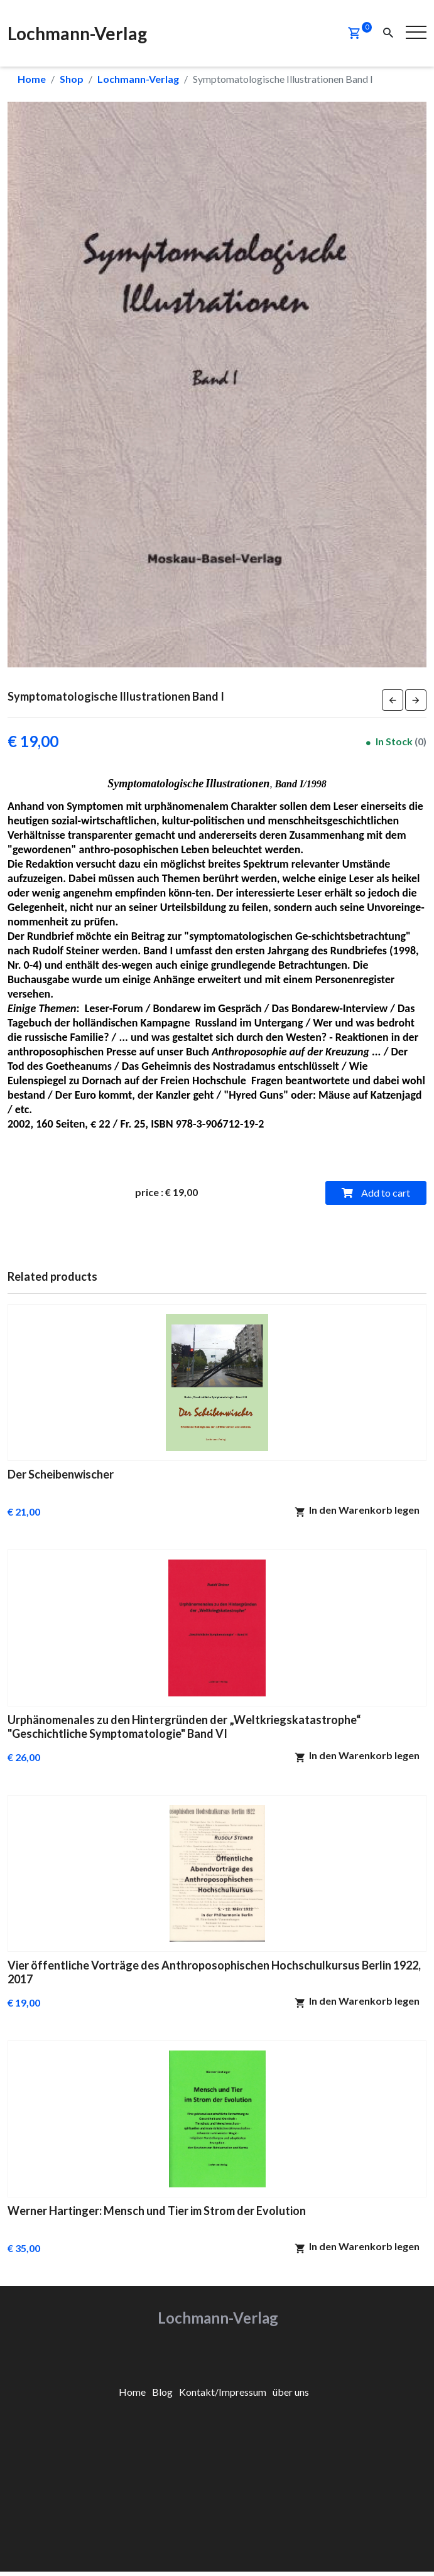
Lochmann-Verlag (138, 79)
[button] (354, 33)
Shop (72, 79)
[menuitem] (132, 2392)
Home (32, 79)
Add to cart (376, 1193)
